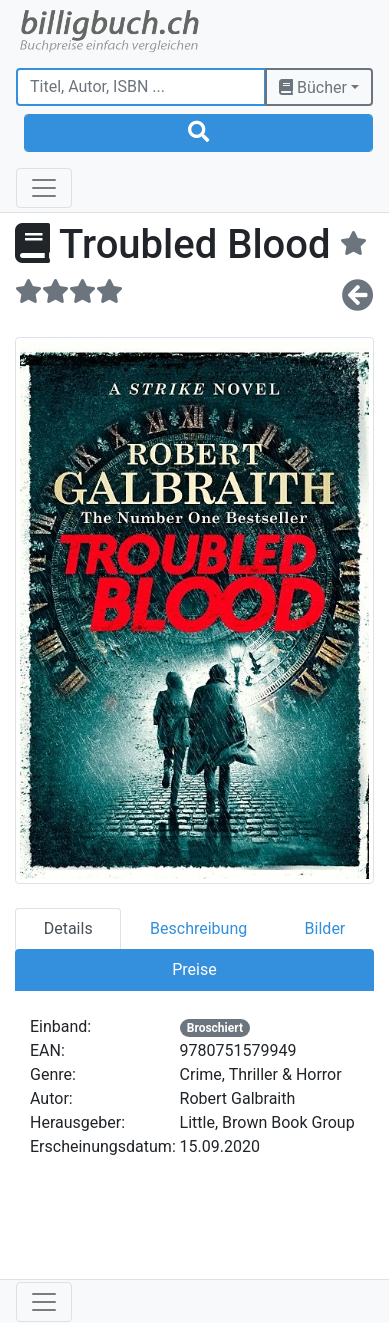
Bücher (313, 87)
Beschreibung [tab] (198, 928)
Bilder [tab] (325, 928)
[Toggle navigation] (44, 188)
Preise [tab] (194, 969)
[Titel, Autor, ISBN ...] (141, 87)
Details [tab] (68, 928)
